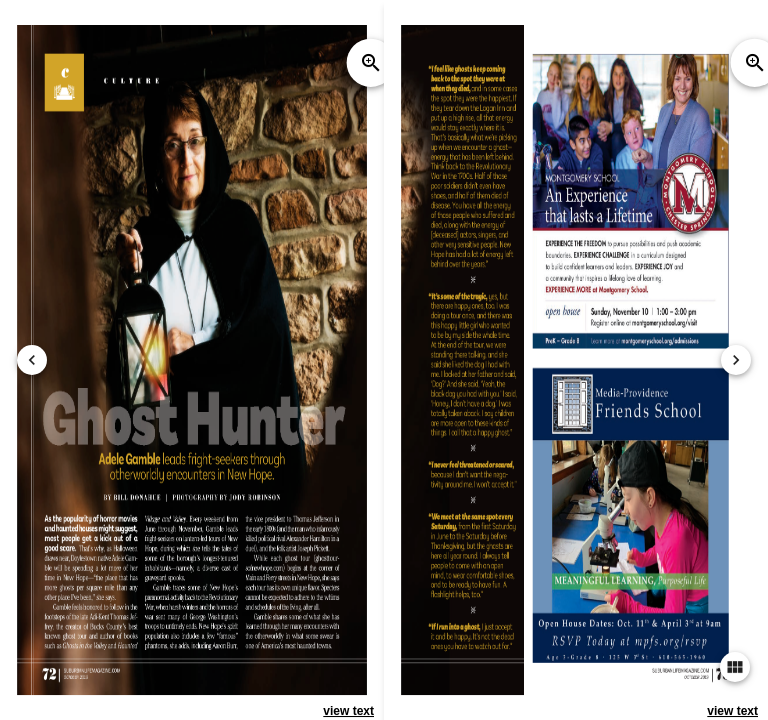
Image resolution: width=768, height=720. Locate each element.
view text (348, 711)
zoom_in (371, 63)
